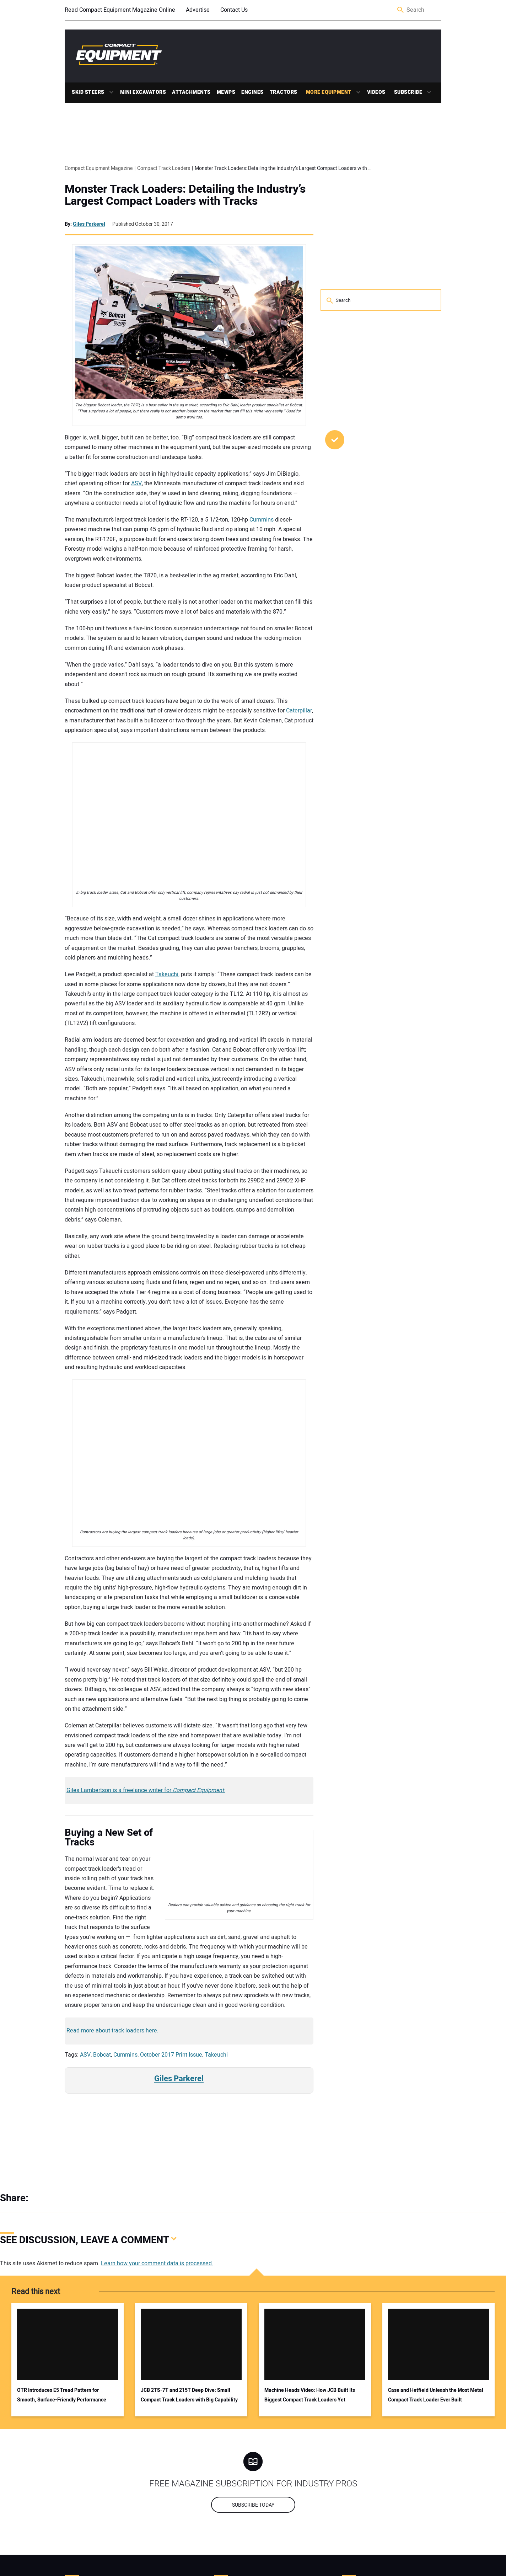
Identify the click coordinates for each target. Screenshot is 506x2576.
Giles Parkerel (89, 224)
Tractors (283, 92)
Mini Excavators (143, 92)
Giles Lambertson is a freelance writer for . (145, 1790)
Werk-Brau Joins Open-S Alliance (377, 590)
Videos (376, 92)
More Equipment (328, 92)
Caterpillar (299, 710)
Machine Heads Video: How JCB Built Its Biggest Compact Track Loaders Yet (309, 2395)
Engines (252, 92)
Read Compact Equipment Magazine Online (120, 10)
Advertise (198, 10)
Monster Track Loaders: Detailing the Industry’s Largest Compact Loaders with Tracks (185, 195)
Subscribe (408, 92)
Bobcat (102, 2055)
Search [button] (400, 10)
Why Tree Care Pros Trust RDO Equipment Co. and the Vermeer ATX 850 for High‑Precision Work (376, 542)
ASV (136, 483)
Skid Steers (88, 92)
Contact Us (234, 10)
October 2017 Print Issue (171, 2055)
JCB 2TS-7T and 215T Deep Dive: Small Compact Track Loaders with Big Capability (189, 2395)
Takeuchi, (167, 974)
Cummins (261, 519)
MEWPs (226, 92)
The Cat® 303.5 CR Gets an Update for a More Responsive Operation (373, 484)
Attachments (191, 92)
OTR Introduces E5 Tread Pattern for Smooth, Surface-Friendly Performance (61, 2395)
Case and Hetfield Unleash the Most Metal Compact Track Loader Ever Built (435, 2395)
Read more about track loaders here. (112, 2030)
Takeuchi (216, 2055)
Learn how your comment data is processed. (157, 2263)
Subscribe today (253, 2505)
